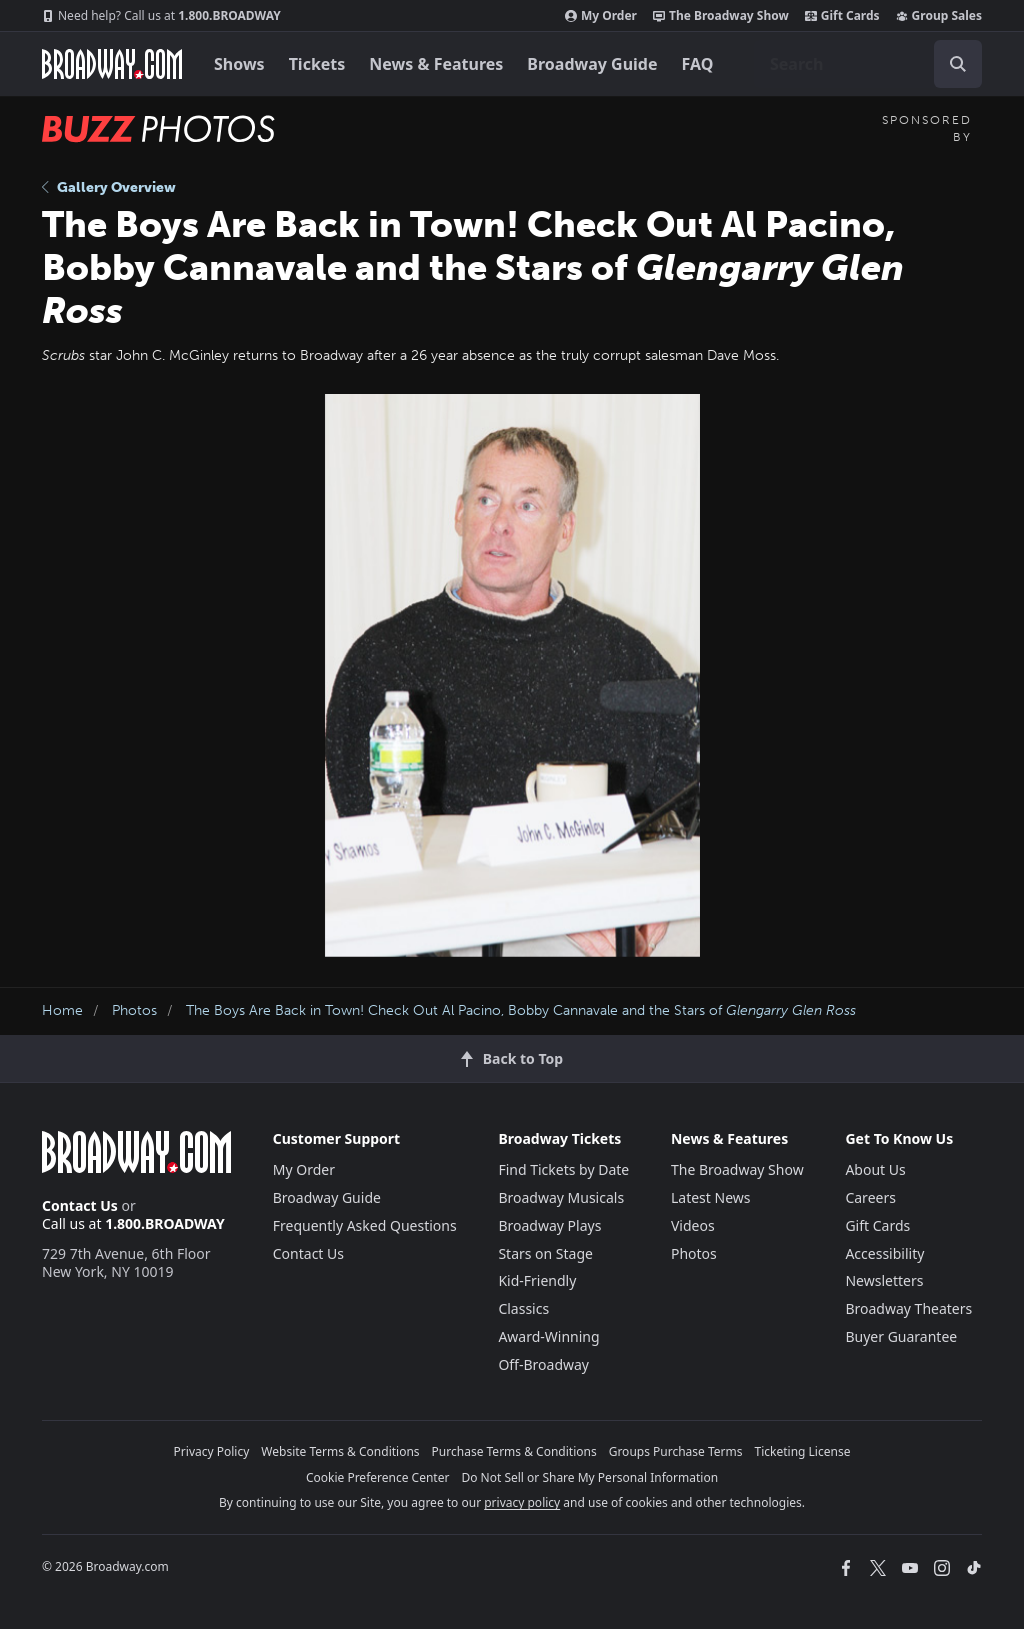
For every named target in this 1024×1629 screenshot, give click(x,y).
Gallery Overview (109, 187)
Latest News (711, 1197)
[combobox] (868, 64)
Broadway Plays (549, 1225)
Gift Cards (842, 16)
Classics (523, 1308)
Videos (693, 1225)
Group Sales (939, 16)
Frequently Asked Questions (365, 1225)
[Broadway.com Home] (112, 64)
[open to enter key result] (958, 64)
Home (62, 1010)
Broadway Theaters (908, 1308)
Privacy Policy (212, 1451)
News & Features (436, 64)
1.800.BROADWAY (161, 16)
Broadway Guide (592, 64)
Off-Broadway (543, 1364)
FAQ (698, 64)
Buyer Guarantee (901, 1336)
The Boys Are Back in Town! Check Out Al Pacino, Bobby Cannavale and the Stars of (521, 1010)
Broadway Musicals (561, 1197)
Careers (870, 1197)
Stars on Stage (545, 1253)
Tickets (317, 64)
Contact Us (80, 1205)
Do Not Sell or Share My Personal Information (589, 1477)
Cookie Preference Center (378, 1477)
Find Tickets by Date (563, 1169)
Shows (239, 64)
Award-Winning (548, 1336)
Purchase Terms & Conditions (514, 1451)
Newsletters (884, 1280)
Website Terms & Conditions (340, 1451)
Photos (134, 1010)
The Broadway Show (721, 16)
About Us (875, 1169)
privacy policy (522, 1502)
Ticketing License (803, 1451)
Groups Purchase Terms (676, 1451)
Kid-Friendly (537, 1280)
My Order (601, 16)
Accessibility (884, 1253)
